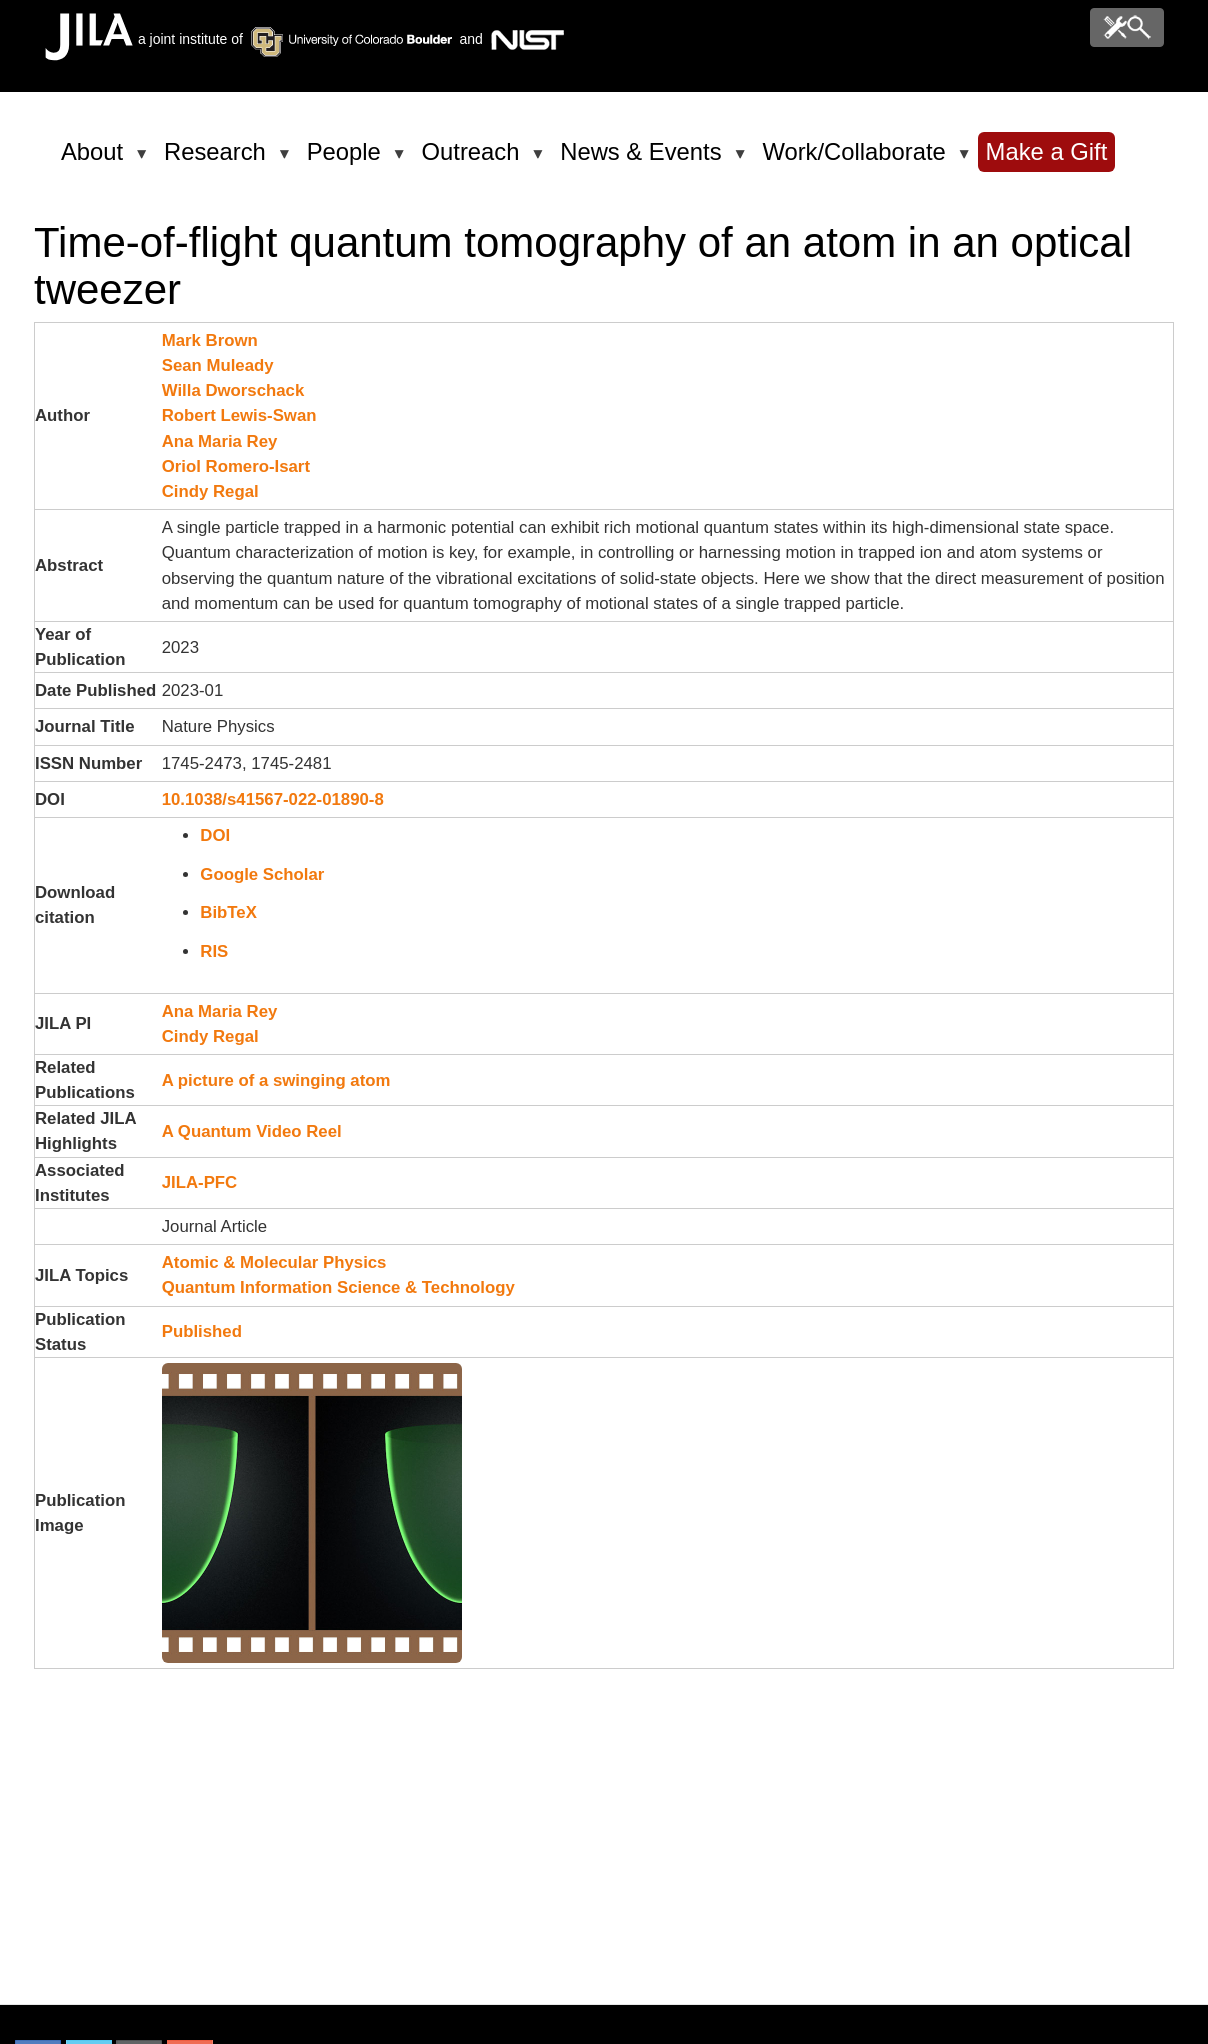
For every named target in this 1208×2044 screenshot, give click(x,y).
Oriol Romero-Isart (236, 466)
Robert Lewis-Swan (239, 415)
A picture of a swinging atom (276, 1080)
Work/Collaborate (857, 160)
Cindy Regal (210, 491)
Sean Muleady (218, 365)
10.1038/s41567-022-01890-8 (273, 799)
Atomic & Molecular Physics (274, 1262)
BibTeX (228, 912)
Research (218, 160)
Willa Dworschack (233, 390)
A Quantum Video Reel (252, 1131)
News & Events (644, 160)
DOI (215, 835)
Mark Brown (210, 340)
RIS (214, 951)
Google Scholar (262, 874)
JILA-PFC (200, 1182)
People (347, 160)
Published (202, 1331)
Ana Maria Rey (220, 441)
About (95, 160)
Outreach (474, 160)
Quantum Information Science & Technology (338, 1287)
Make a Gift (1047, 151)
